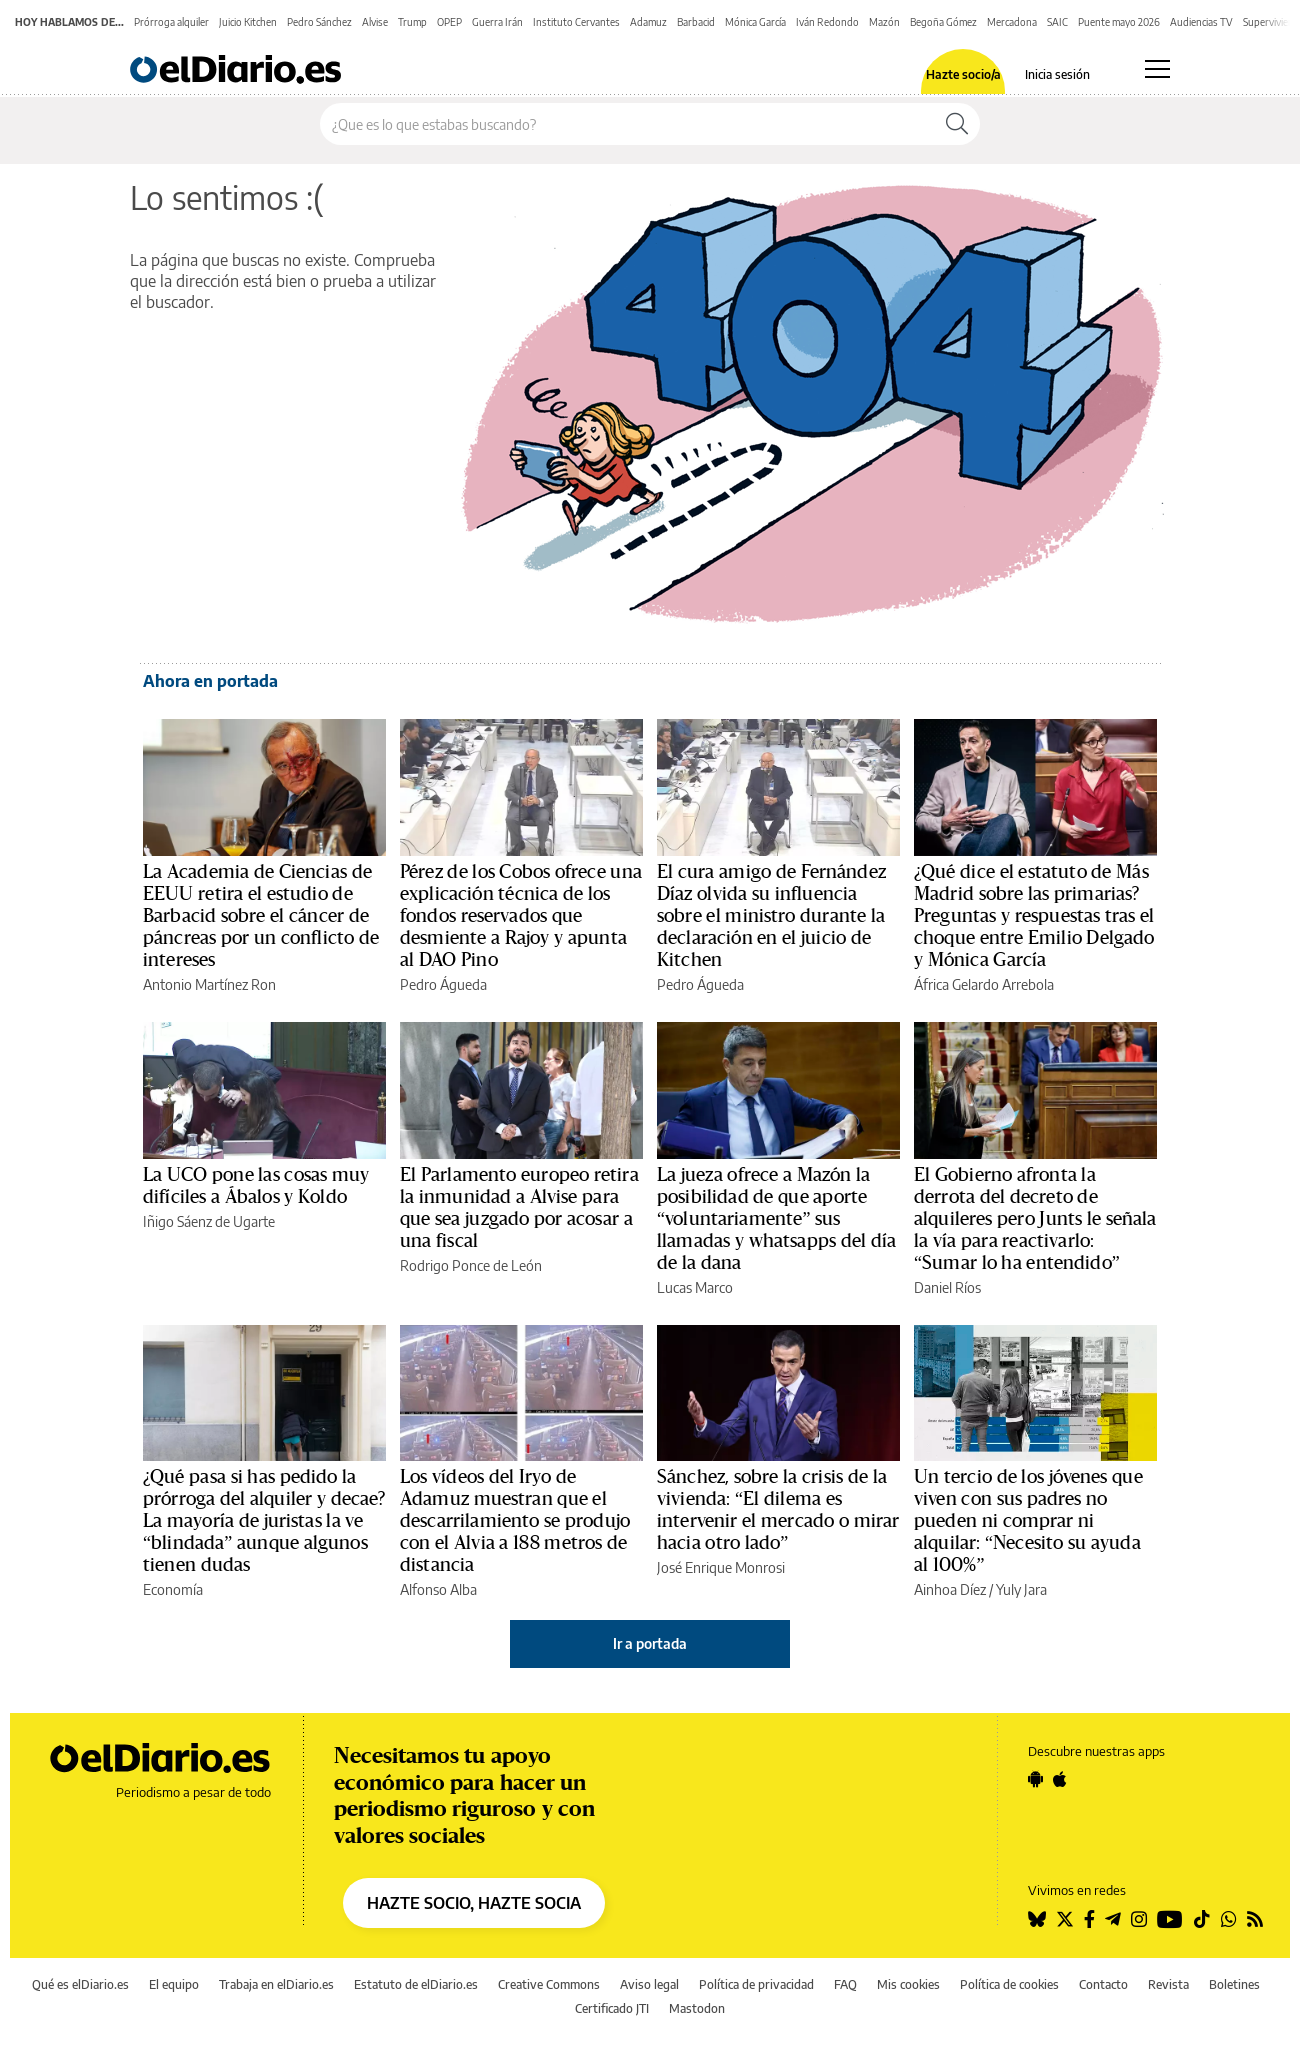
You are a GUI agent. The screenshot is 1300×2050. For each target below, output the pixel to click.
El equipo (174, 1984)
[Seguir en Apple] (1060, 1779)
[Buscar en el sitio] (627, 124)
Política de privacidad (756, 1984)
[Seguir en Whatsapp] (1229, 1919)
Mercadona (1012, 22)
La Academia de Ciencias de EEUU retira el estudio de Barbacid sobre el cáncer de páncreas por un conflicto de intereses (261, 916)
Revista (1168, 1984)
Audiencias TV (1201, 22)
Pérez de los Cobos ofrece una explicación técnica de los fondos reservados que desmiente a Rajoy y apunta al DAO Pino (521, 916)
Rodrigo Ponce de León (471, 1265)
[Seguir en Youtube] (1170, 1919)
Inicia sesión (1057, 75)
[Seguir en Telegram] (1113, 1919)
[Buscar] (957, 124)
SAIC (1057, 22)
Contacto (1103, 1984)
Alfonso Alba (438, 1589)
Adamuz (648, 22)
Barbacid (696, 22)
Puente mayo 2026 (1119, 22)
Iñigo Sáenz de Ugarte (209, 1221)
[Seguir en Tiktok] (1202, 1919)
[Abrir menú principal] (1157, 69)
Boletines (1234, 1984)
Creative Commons (549, 1984)
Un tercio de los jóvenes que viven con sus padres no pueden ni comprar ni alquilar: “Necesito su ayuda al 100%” (1028, 1521)
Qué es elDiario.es (80, 1984)
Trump (412, 22)
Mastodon (697, 2008)
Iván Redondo (827, 22)
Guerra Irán (497, 22)
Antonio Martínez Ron (209, 984)
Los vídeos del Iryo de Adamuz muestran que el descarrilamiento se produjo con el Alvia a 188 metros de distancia (515, 1521)
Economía (173, 1589)
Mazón (884, 22)
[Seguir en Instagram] (1139, 1919)
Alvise (375, 22)
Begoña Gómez (943, 22)
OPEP (449, 22)
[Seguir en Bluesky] (1037, 1919)
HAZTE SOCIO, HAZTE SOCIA (474, 1903)
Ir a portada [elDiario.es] (650, 1643)
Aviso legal (649, 1984)
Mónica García (755, 22)
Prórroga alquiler (171, 22)
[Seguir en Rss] (1255, 1919)
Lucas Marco (695, 1287)
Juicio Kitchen (248, 22)
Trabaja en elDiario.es (276, 1984)
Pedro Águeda (443, 984)
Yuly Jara (1021, 1589)
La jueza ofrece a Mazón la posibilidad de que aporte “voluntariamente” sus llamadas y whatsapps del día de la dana (776, 1219)
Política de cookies (1009, 1984)
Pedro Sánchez (319, 22)
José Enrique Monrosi (721, 1567)
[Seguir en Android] (1035, 1779)
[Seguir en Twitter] (1065, 1919)
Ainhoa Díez (950, 1589)
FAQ (845, 1984)
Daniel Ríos (947, 1287)
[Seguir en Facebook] (1089, 1919)
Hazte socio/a (963, 75)
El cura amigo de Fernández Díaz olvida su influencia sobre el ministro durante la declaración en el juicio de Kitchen (771, 916)
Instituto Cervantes (576, 22)
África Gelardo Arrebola (984, 984)
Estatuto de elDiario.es (416, 1984)
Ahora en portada (210, 681)
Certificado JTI (612, 2008)
